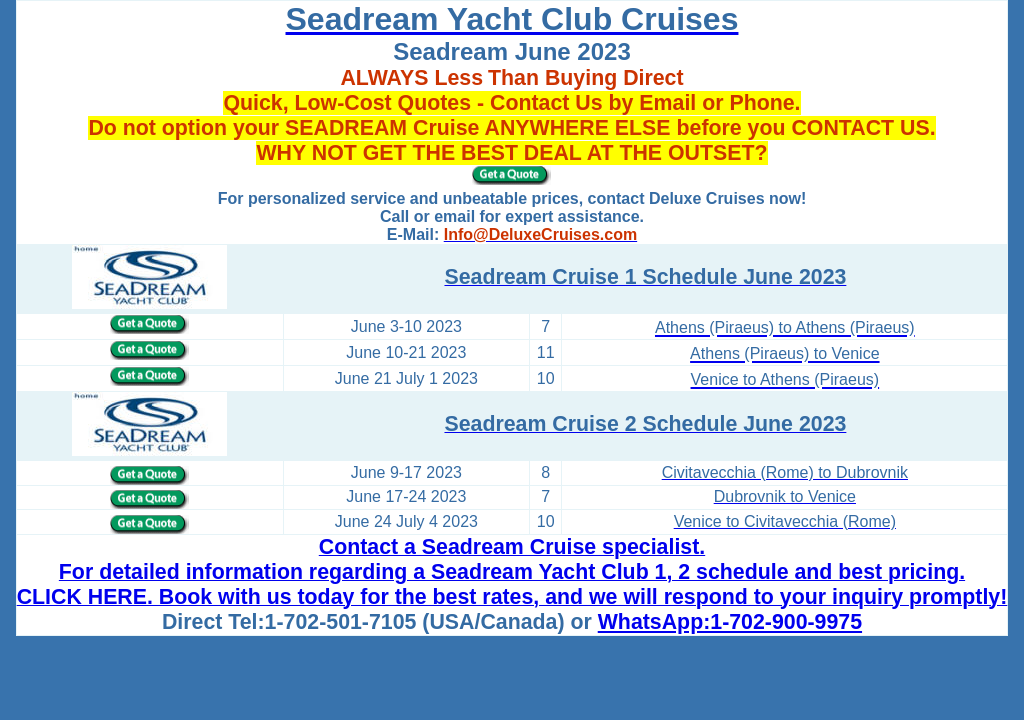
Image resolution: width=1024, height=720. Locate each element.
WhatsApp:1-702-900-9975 (730, 622)
